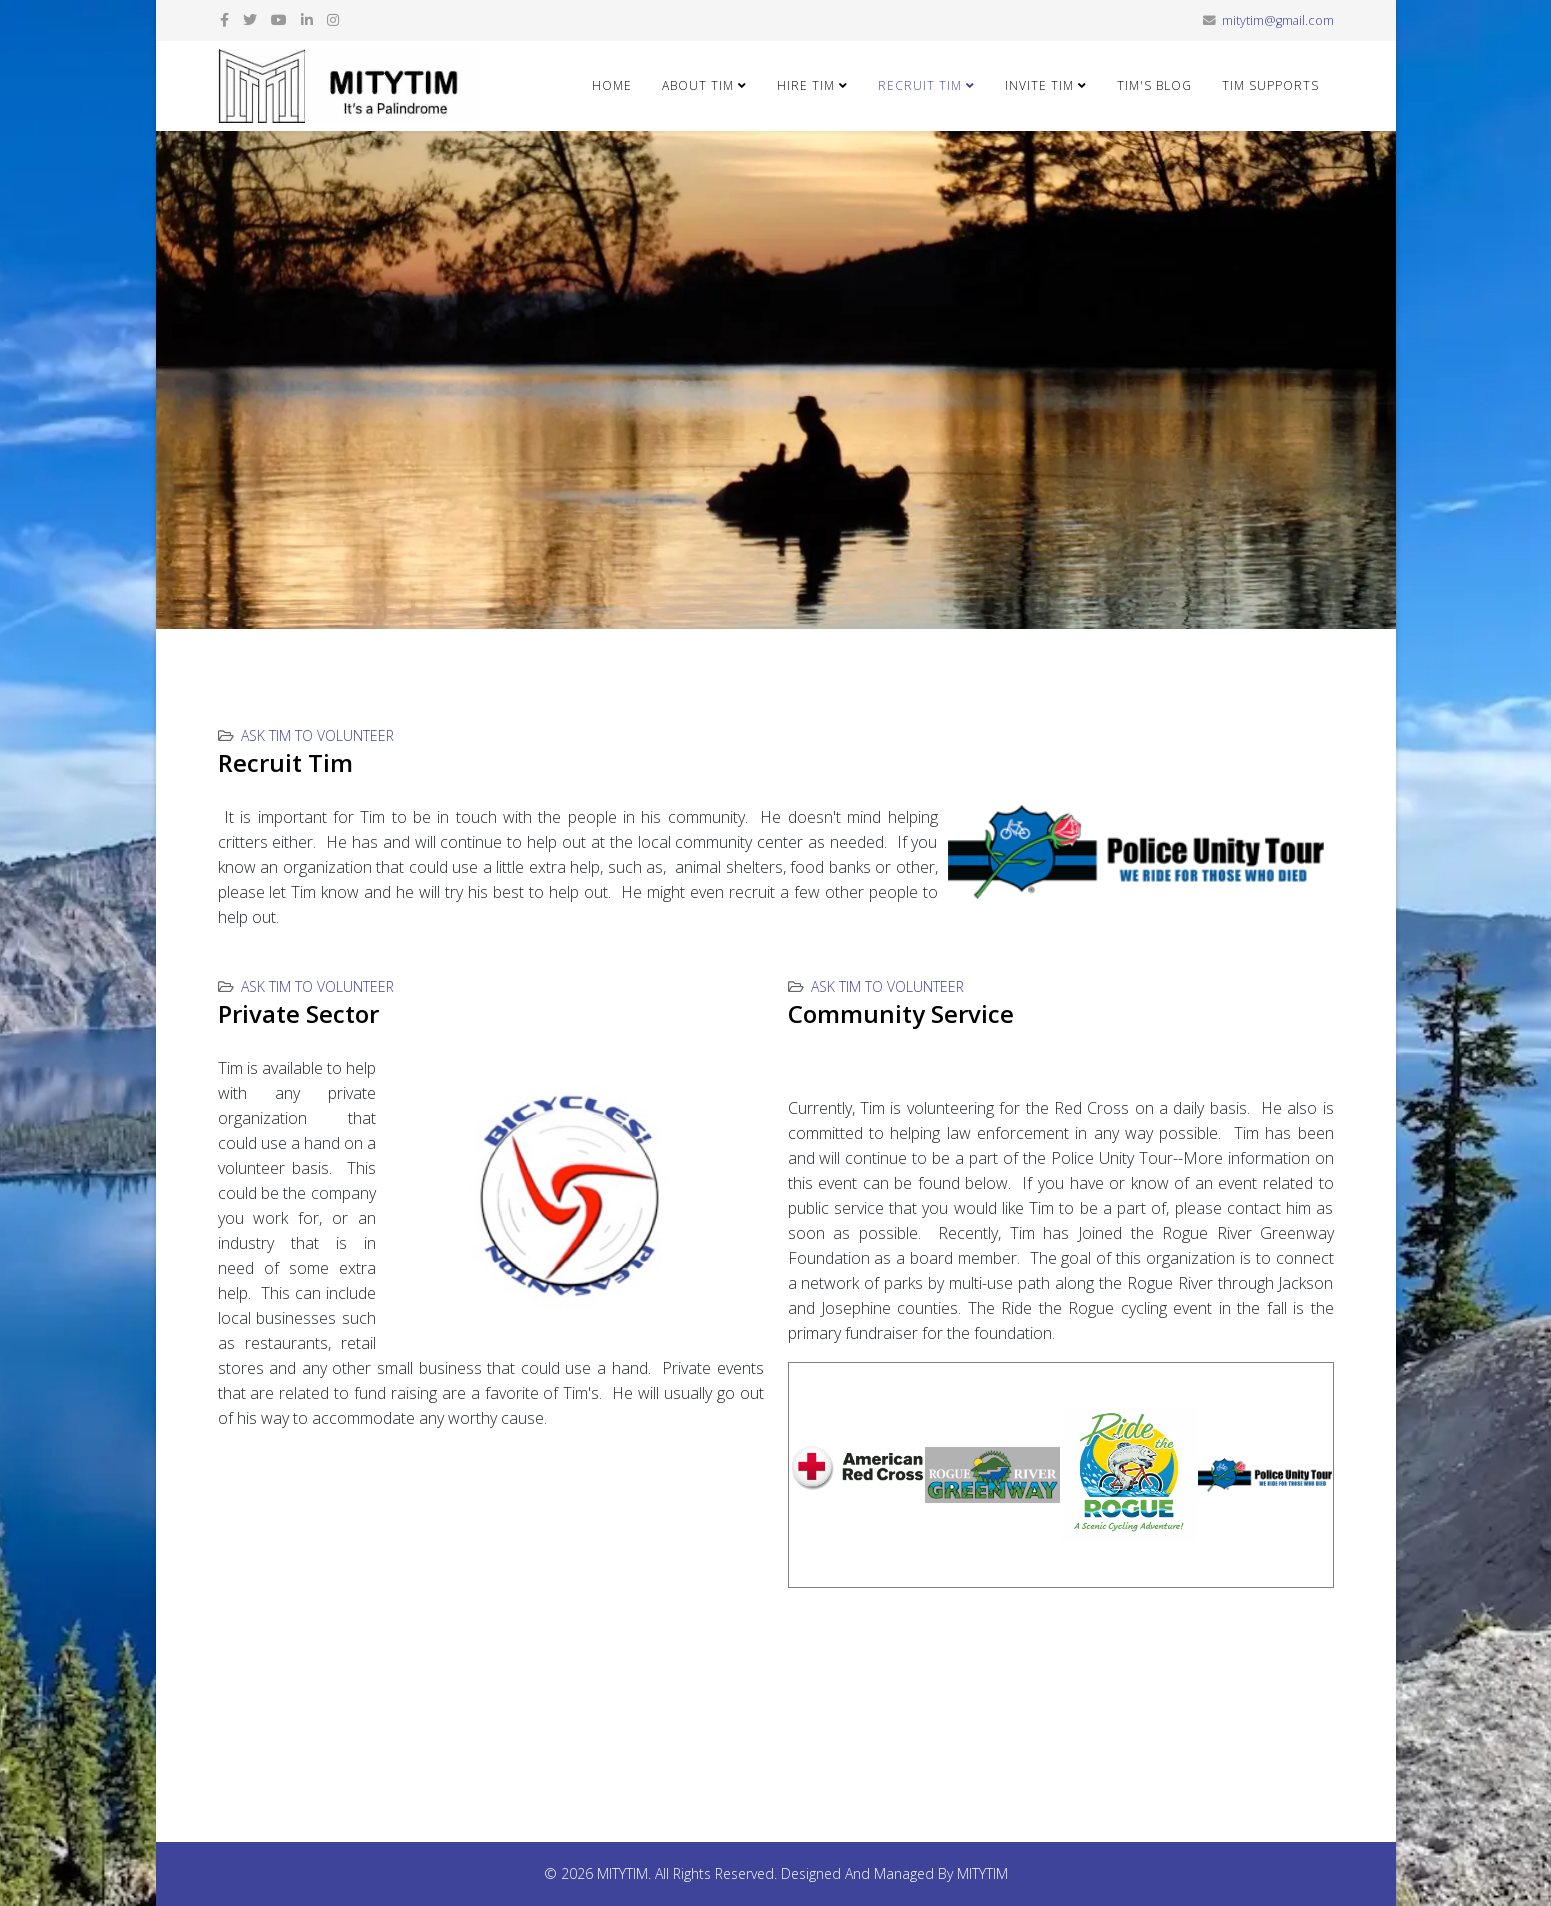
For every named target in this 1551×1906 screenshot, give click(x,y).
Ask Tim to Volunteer (317, 735)
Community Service (901, 1013)
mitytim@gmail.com (1278, 20)
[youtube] (279, 19)
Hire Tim (806, 85)
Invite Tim (1039, 85)
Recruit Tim (920, 85)
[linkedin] (307, 19)
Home (612, 85)
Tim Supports (1270, 85)
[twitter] (250, 19)
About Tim (698, 85)
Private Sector (298, 1013)
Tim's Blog (1154, 85)
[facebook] (224, 19)
